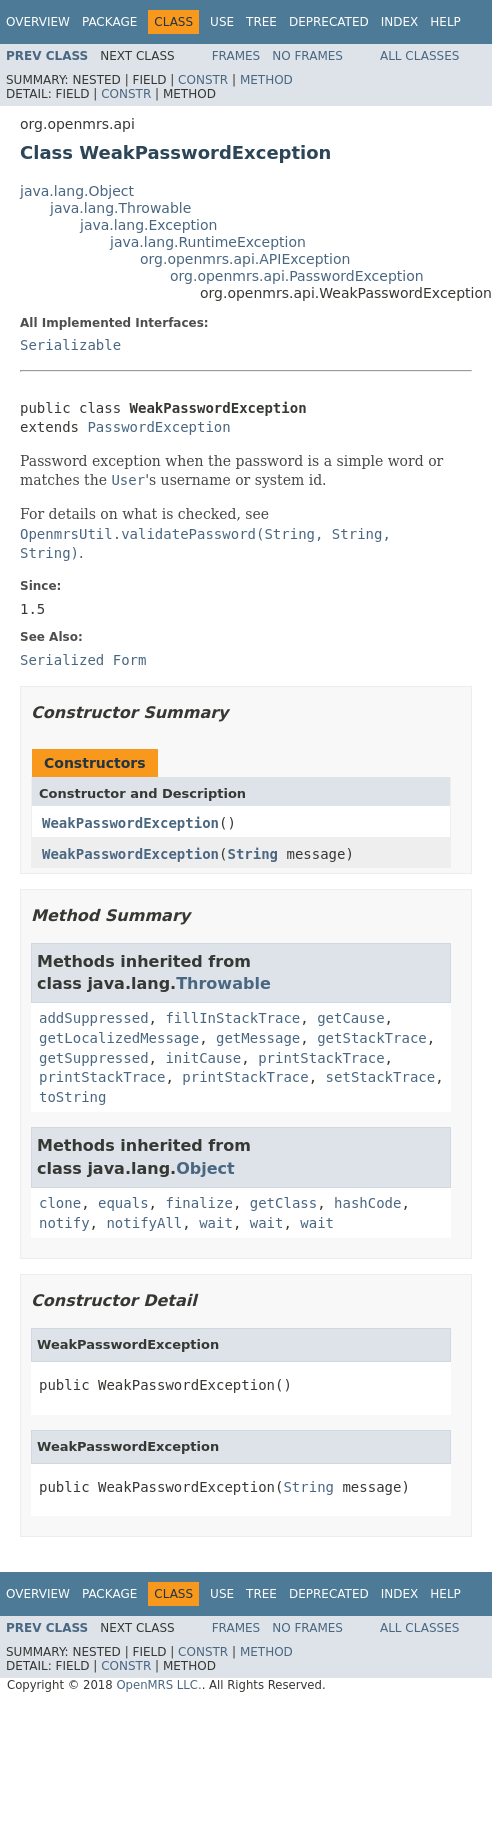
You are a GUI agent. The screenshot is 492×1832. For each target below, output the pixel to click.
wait (216, 1223)
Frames (236, 56)
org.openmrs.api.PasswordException (297, 276)
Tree (261, 22)
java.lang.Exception (148, 225)
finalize (198, 1203)
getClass (283, 1203)
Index (400, 22)
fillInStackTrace (232, 1018)
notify (64, 1223)
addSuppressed (94, 1018)
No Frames (307, 56)
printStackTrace (321, 1058)
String (252, 854)
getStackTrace (372, 1038)
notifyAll (144, 1223)
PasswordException (158, 427)
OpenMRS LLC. (158, 1685)
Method (266, 80)
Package (109, 22)
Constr (203, 80)
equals (123, 1203)
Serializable (70, 345)
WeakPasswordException (130, 823)
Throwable (223, 983)
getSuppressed (94, 1058)
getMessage (258, 1038)
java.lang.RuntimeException (208, 242)
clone (60, 1203)
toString (72, 1097)
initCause (203, 1058)
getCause (350, 1018)
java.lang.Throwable (120, 208)
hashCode (367, 1203)
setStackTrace (381, 1077)
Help (445, 22)
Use (222, 22)
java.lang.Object (77, 191)
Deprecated (329, 22)
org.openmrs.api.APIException (245, 259)
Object (205, 1168)
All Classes (419, 56)
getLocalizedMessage (119, 1038)
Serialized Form (83, 660)
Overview (38, 22)
